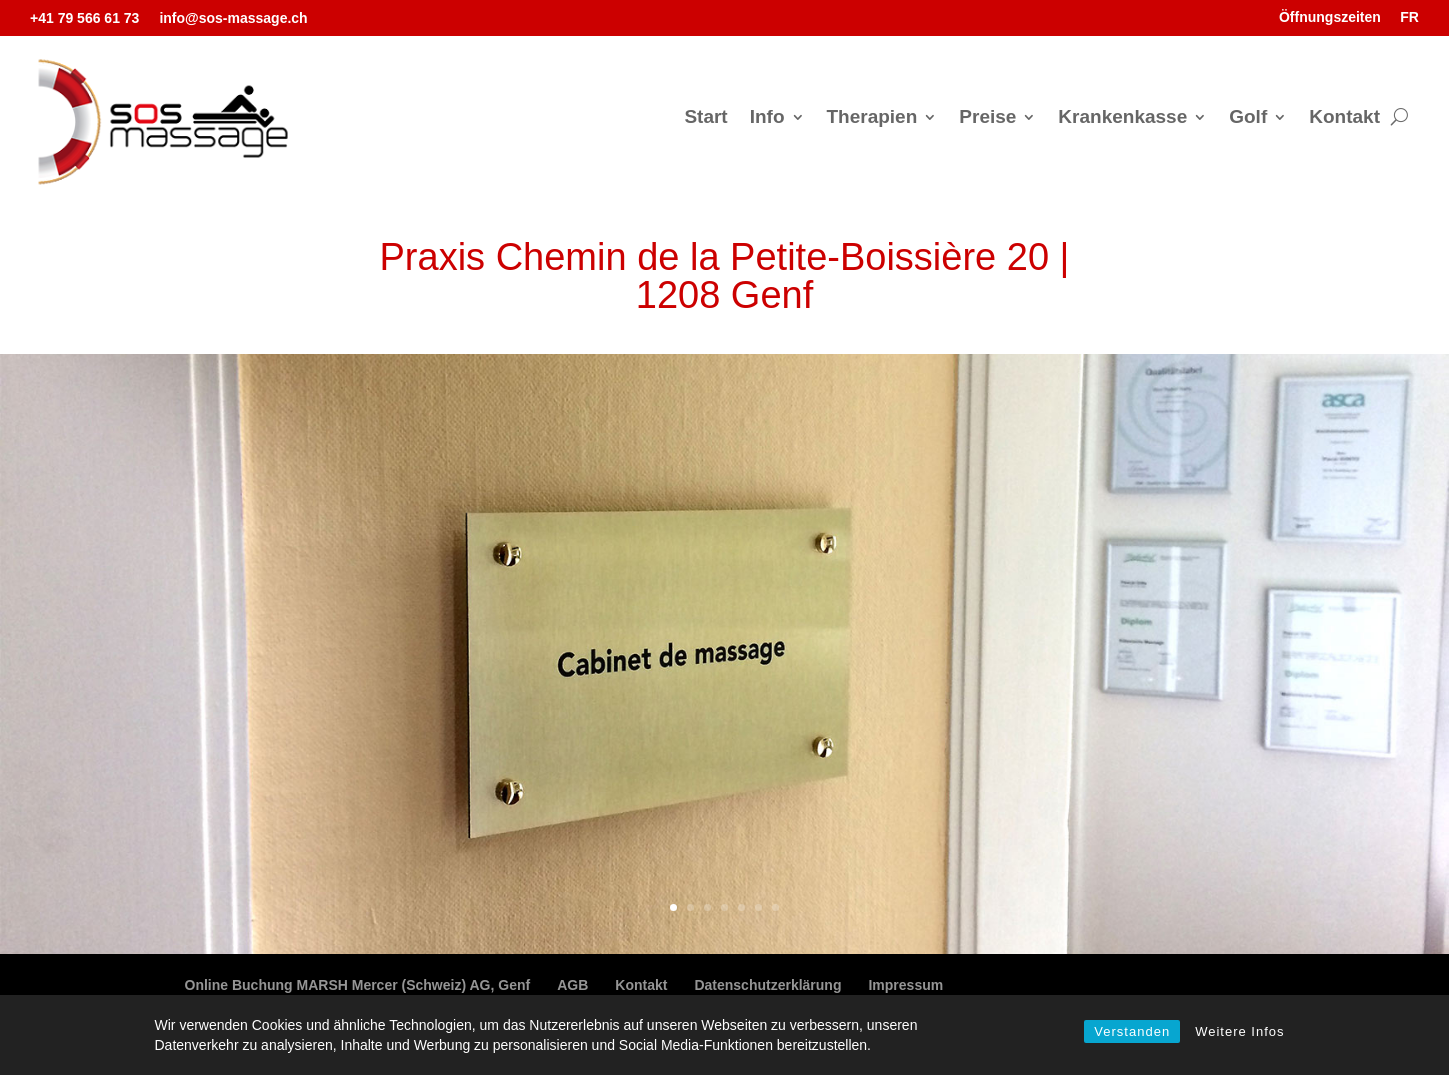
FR (1409, 17)
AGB (572, 985)
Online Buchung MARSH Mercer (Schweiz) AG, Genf (358, 985)
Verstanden (1132, 1031)
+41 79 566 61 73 (84, 18)
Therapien (872, 118)
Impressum (905, 985)
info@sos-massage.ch (233, 18)
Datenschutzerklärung (767, 985)
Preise (987, 118)
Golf (1248, 118)
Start (705, 118)
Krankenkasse (1122, 118)
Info (767, 118)
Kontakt (1344, 118)
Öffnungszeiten (1330, 17)
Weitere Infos (1239, 1031)
